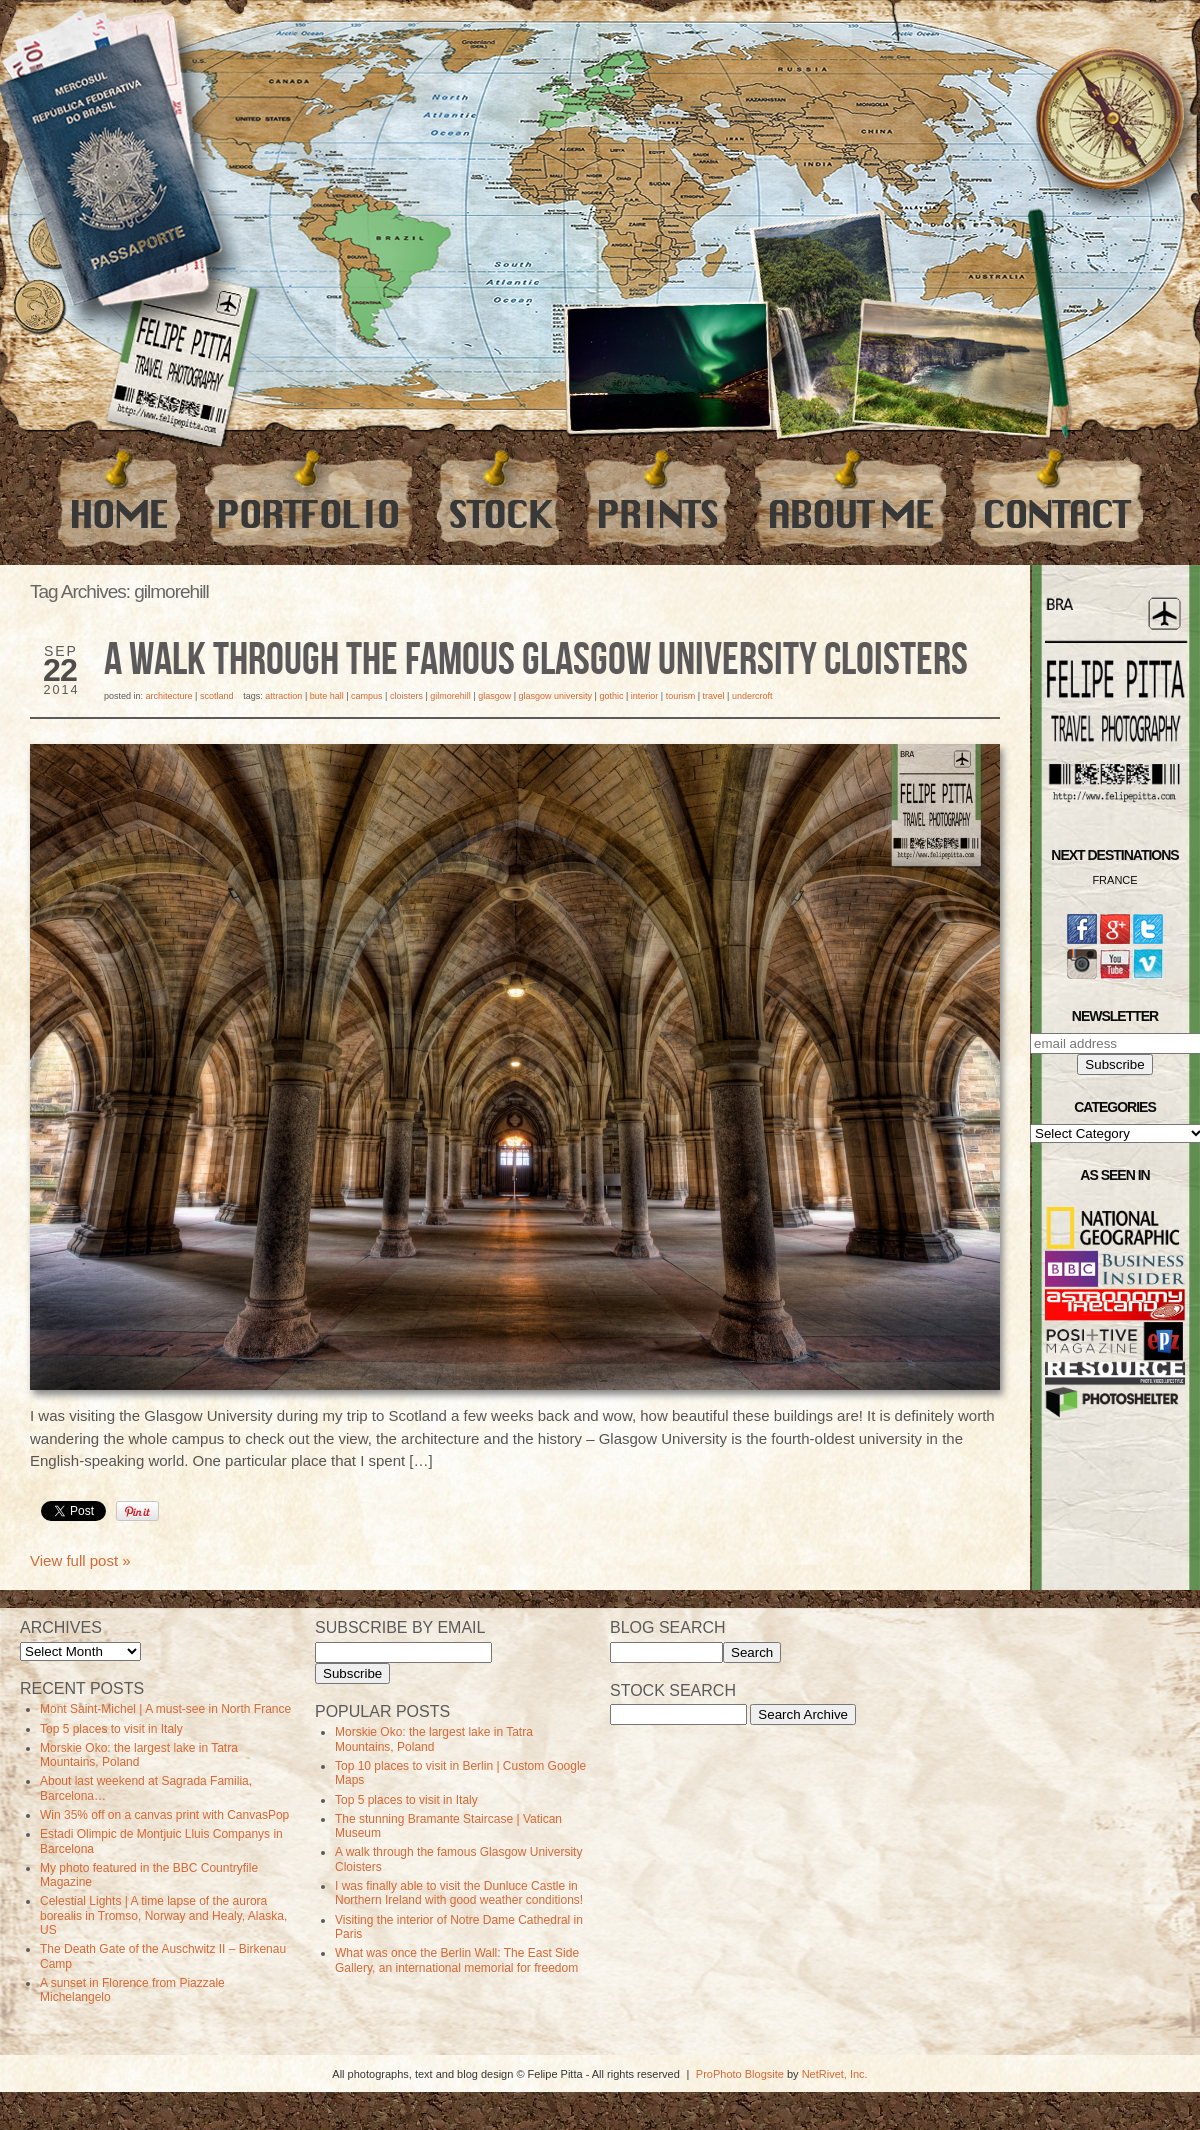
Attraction (283, 696)
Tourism (681, 696)
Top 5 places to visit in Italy (111, 1729)
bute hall (327, 696)
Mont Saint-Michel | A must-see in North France (165, 1709)
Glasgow (494, 696)
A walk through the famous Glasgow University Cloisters (536, 661)
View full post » (80, 1560)
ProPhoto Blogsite (740, 2074)
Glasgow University (556, 696)
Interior (645, 696)
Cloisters (406, 696)
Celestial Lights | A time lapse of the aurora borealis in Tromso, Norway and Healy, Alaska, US (163, 1915)
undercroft (752, 696)
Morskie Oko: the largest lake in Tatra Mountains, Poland (139, 1755)
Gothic (611, 696)
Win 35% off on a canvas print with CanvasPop (164, 1815)
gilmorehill (450, 696)
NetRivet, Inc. (835, 2074)
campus (367, 696)
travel (714, 696)
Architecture (169, 696)
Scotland (217, 696)
